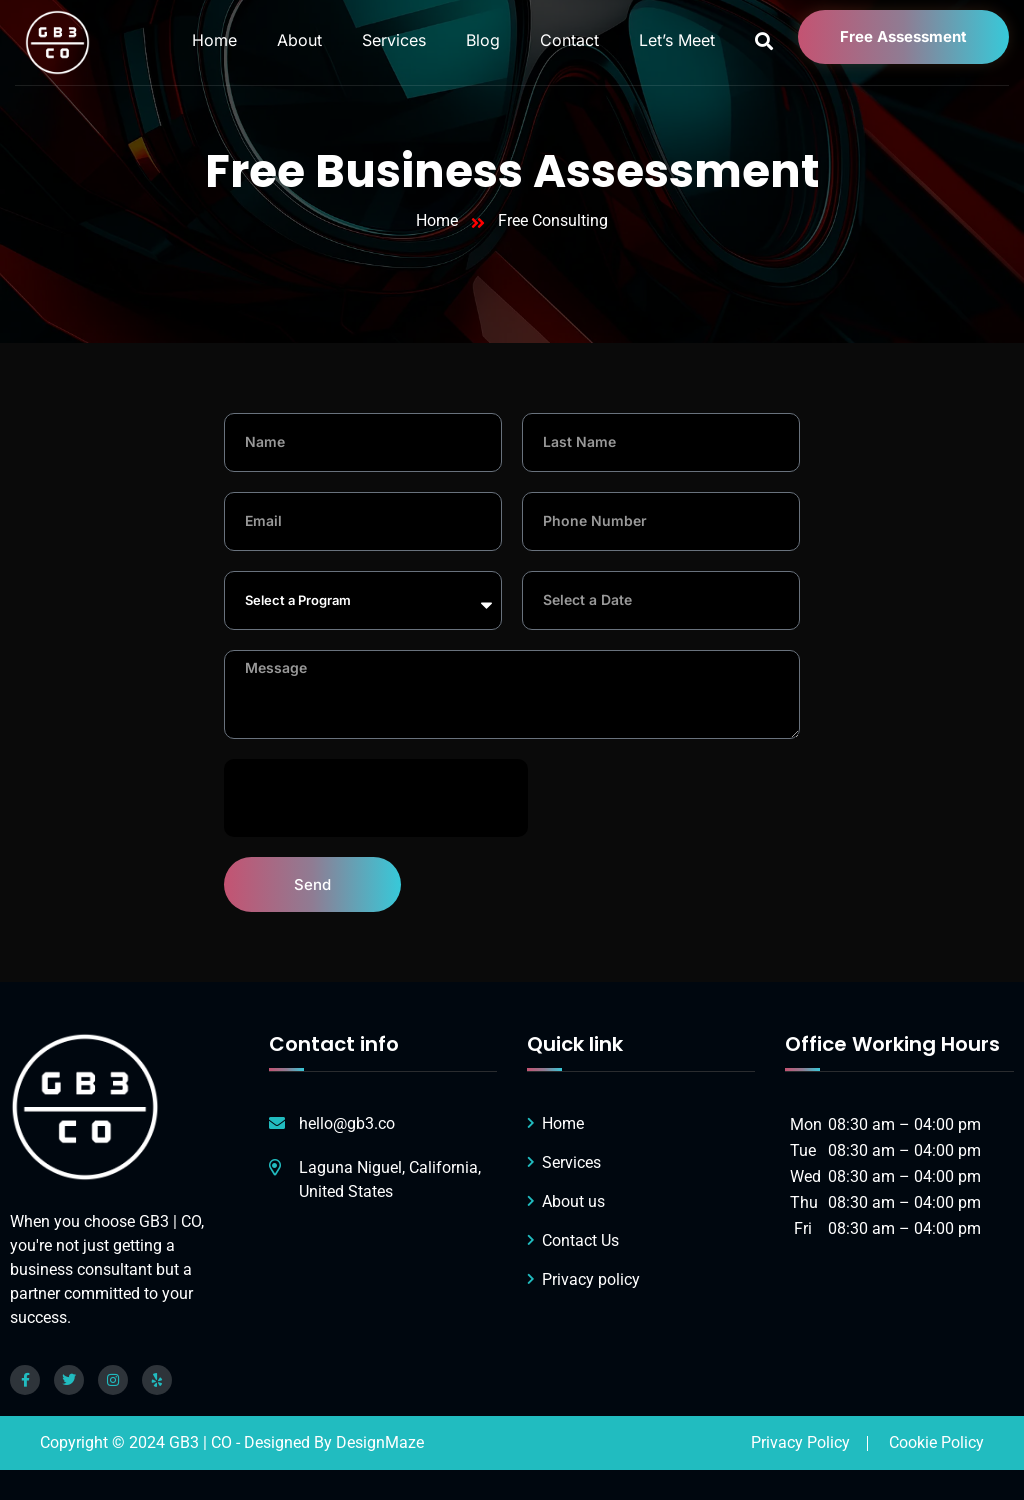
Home (214, 40)
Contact (569, 40)
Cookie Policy (936, 1442)
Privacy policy (591, 1279)
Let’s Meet (677, 40)
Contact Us (580, 1240)
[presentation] (376, 798)
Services (394, 40)
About (299, 40)
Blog (483, 40)
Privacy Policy (800, 1442)
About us (573, 1201)
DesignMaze (380, 1442)
